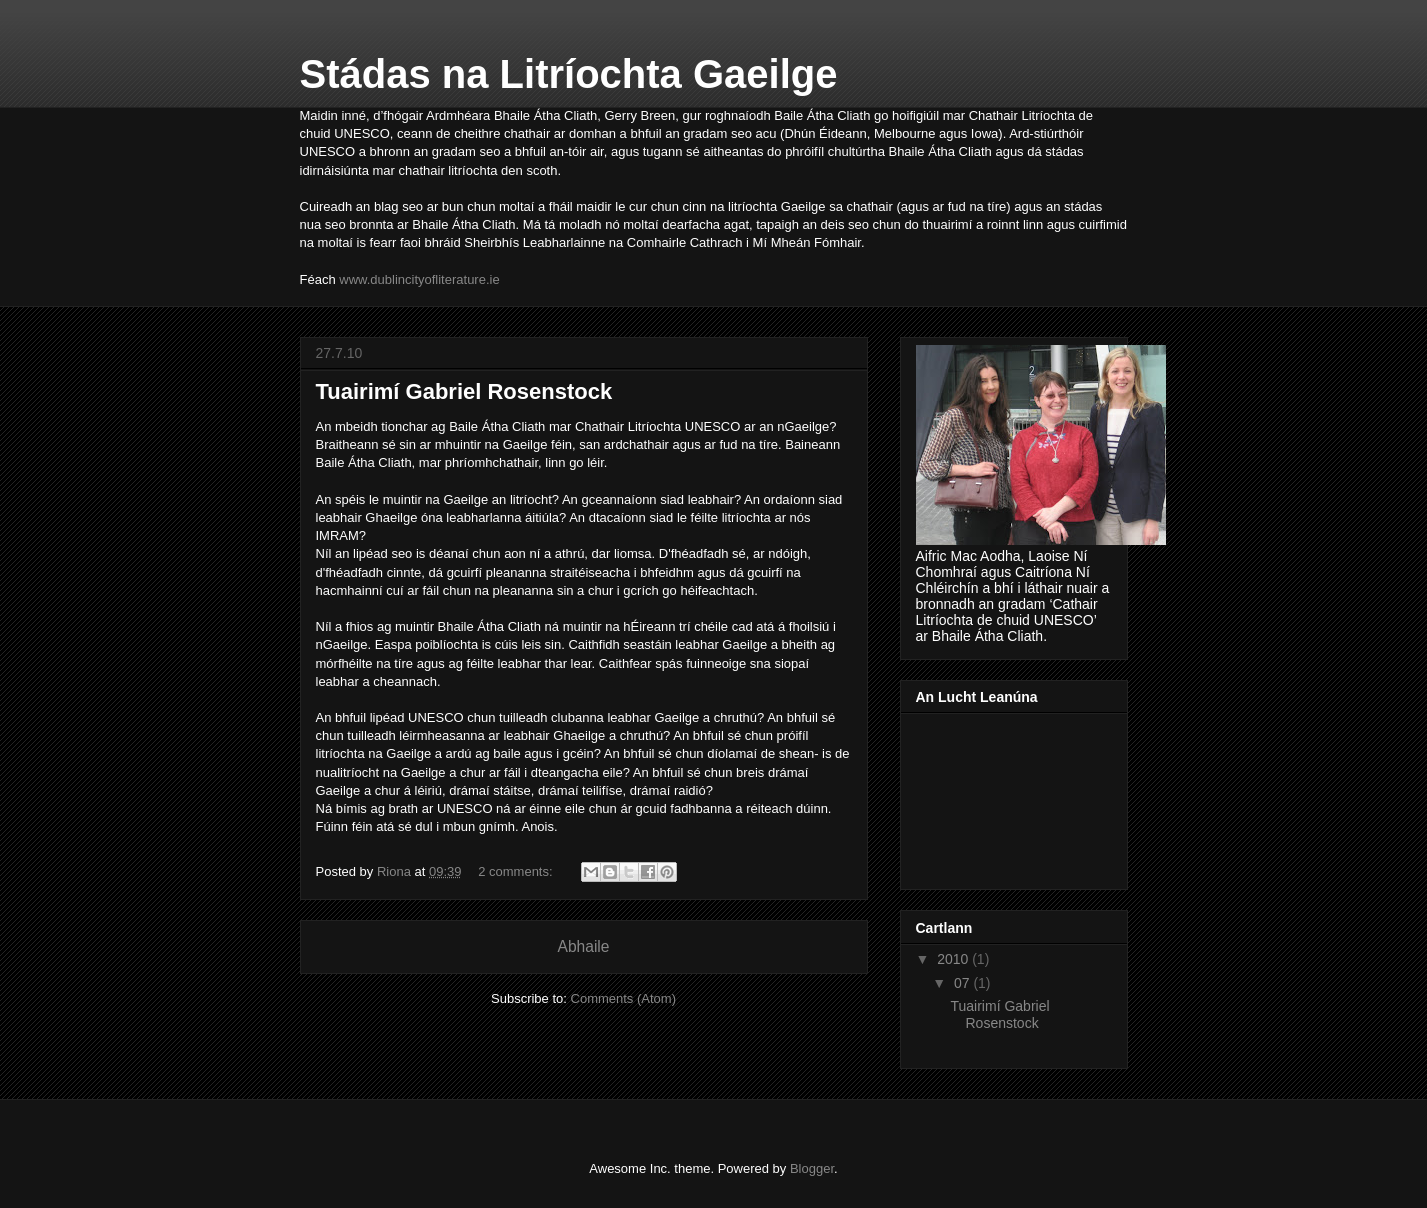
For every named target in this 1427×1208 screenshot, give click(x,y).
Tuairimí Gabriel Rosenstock (464, 391)
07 (963, 983)
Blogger (812, 1168)
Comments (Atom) (623, 998)
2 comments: (517, 871)
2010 (954, 959)
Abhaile (583, 946)
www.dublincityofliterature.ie (419, 279)
